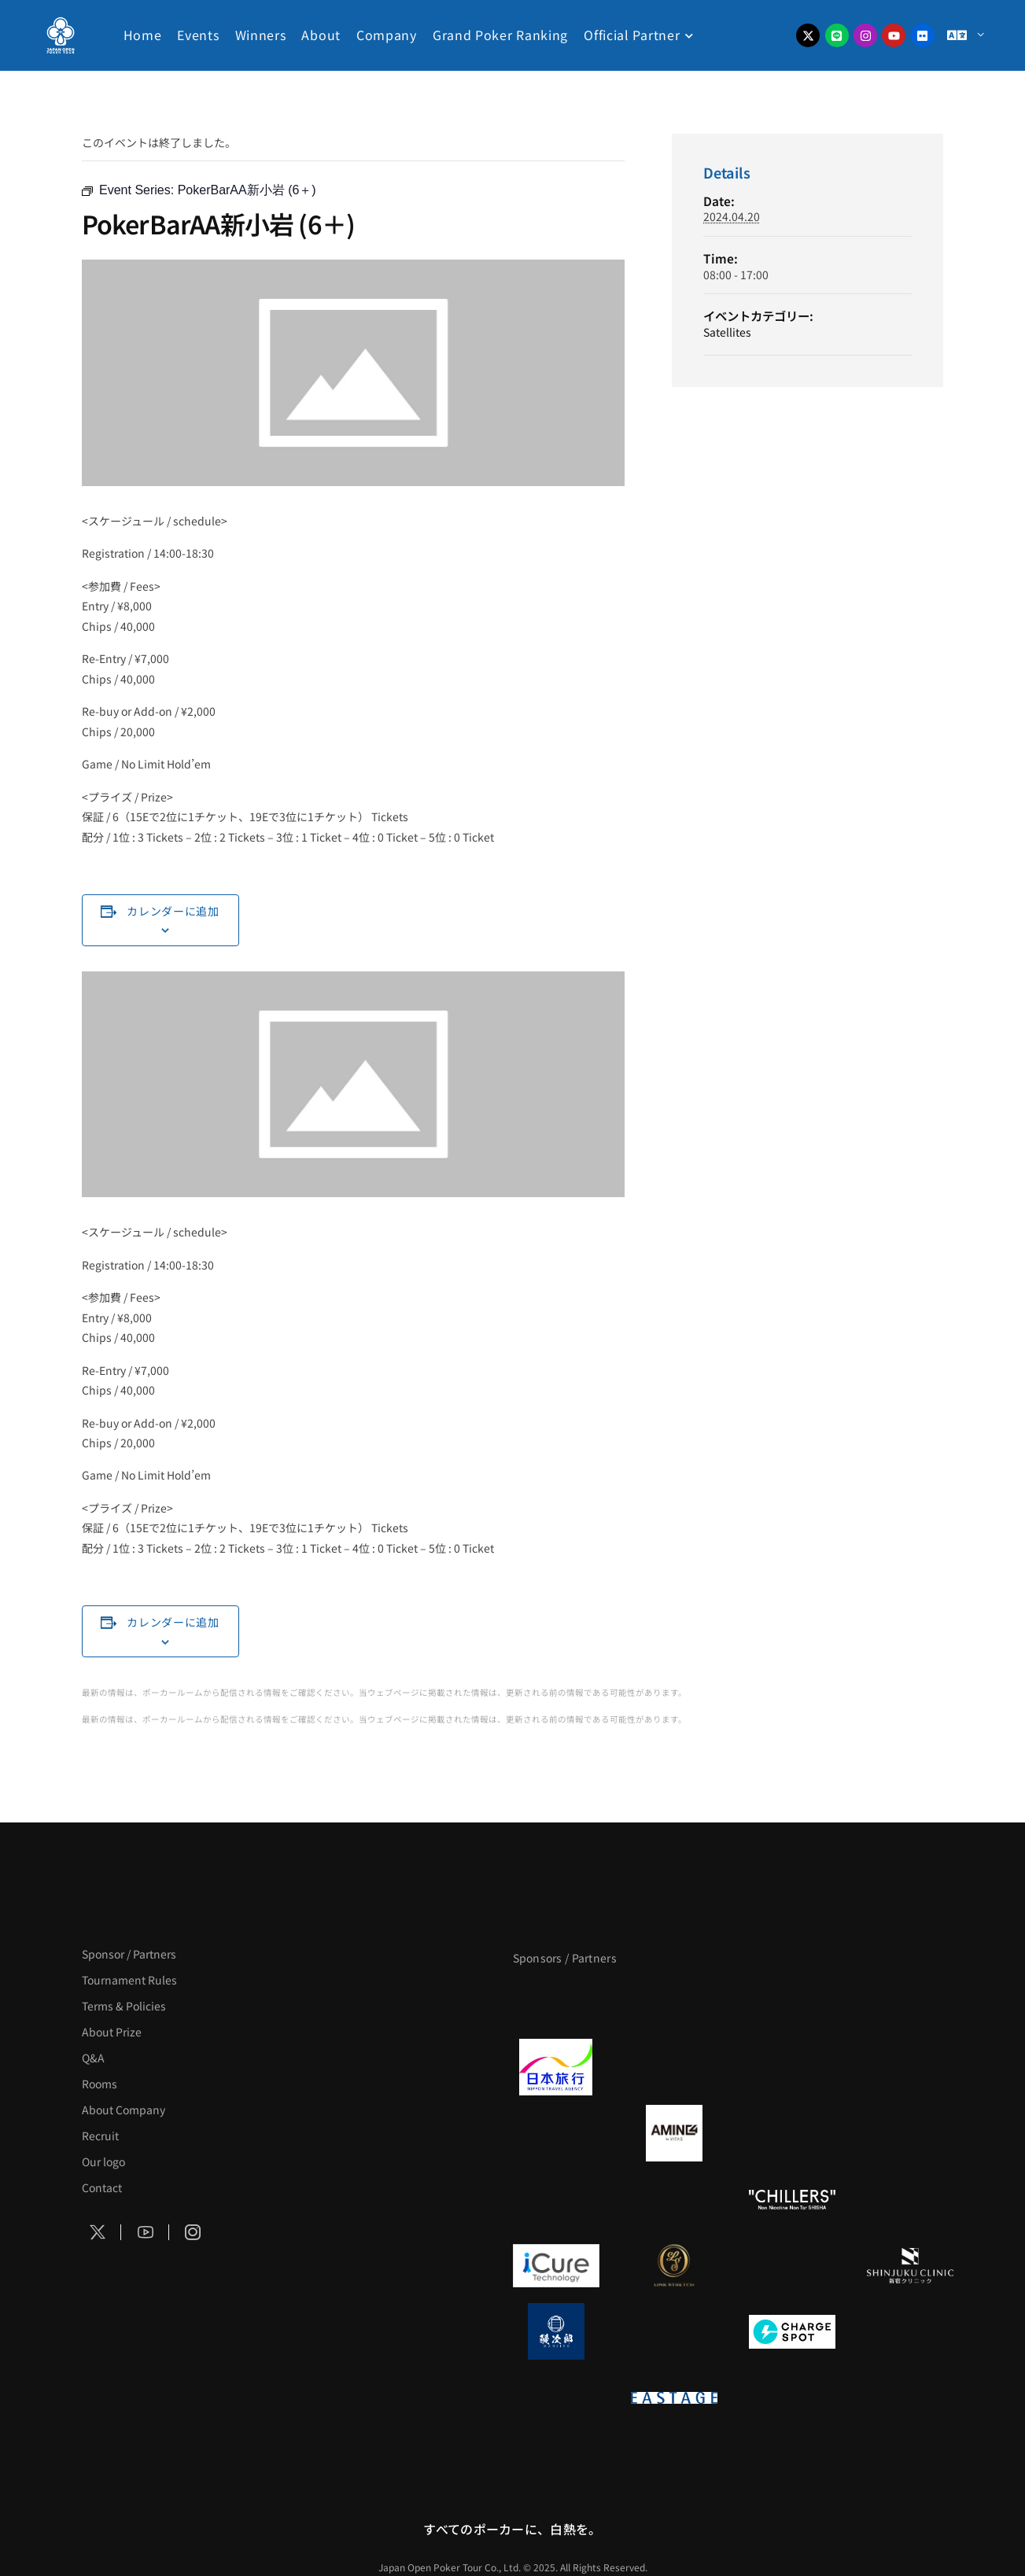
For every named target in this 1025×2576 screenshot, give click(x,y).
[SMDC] (910, 2331)
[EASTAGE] (674, 2397)
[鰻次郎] (556, 2331)
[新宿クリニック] (910, 2265)
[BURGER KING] (556, 2133)
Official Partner (632, 34)
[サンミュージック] (792, 2001)
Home (143, 34)
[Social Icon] (97, 2232)
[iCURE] (556, 2265)
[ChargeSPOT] (792, 2331)
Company (386, 34)
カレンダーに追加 (173, 911)
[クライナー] (792, 2133)
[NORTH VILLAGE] (674, 2331)
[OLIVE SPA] (792, 2265)
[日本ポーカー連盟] (792, 2397)
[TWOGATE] (792, 2067)
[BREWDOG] (910, 2067)
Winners (260, 34)
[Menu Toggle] (964, 35)
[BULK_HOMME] (910, 2199)
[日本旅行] (556, 2067)
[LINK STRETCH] (674, 2265)
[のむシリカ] (556, 2199)
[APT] (556, 2001)
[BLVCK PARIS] (674, 2001)
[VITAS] (674, 2133)
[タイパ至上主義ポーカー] (910, 2001)
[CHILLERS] (792, 2199)
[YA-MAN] (910, 2133)
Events (198, 34)
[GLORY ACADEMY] (674, 2067)
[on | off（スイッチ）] (556, 2397)
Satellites (727, 332)
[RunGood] (674, 2199)
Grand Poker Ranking (500, 34)
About (321, 34)
